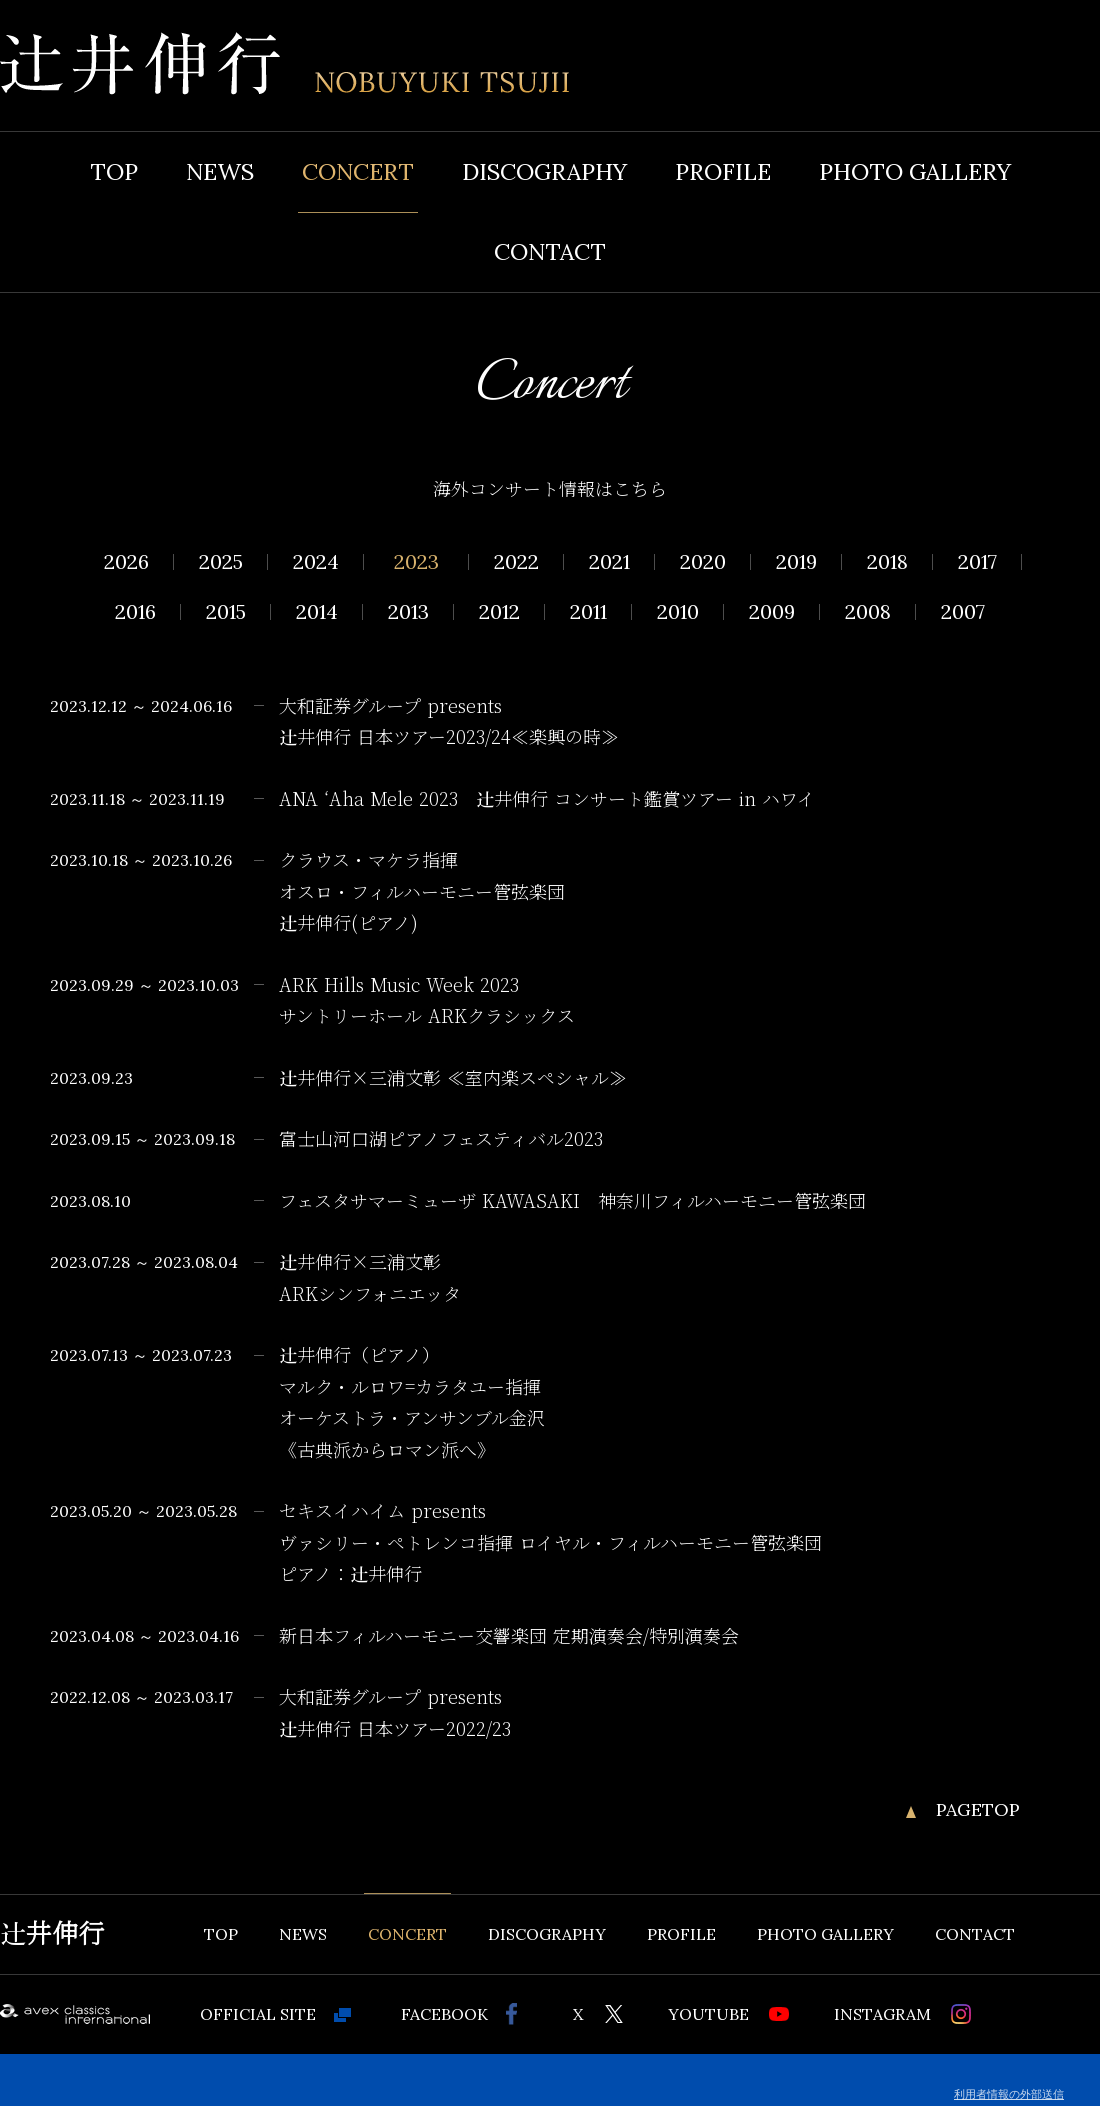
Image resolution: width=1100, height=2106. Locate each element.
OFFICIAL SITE (258, 2014)
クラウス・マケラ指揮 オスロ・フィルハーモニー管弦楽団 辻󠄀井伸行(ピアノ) (422, 892)
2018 (887, 562)
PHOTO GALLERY (915, 171)
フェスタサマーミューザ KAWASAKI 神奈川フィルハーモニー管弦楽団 (572, 1202)
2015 (226, 612)
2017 (977, 562)
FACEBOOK (444, 2014)
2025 (221, 562)
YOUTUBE (708, 2014)
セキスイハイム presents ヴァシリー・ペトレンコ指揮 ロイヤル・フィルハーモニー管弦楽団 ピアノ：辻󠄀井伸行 (550, 1543)
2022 (516, 562)
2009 (772, 612)
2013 (408, 612)
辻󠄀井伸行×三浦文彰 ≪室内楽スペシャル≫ (453, 1079)
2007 (963, 612)
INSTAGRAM (882, 2014)
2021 (609, 562)
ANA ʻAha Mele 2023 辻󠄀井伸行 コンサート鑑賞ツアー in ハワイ (556, 800)
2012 (499, 612)
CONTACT (550, 251)
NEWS (220, 171)
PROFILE (723, 171)
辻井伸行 (52, 1934)
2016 (135, 612)
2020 (703, 562)
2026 (126, 562)
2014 (317, 612)
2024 (316, 562)
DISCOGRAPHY (544, 171)
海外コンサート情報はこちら (550, 490)
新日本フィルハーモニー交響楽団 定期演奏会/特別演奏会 (509, 1637)
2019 (796, 562)
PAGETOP (978, 1810)
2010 (678, 612)
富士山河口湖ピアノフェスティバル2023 (441, 1140)
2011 (588, 612)
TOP (114, 171)
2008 (868, 612)
